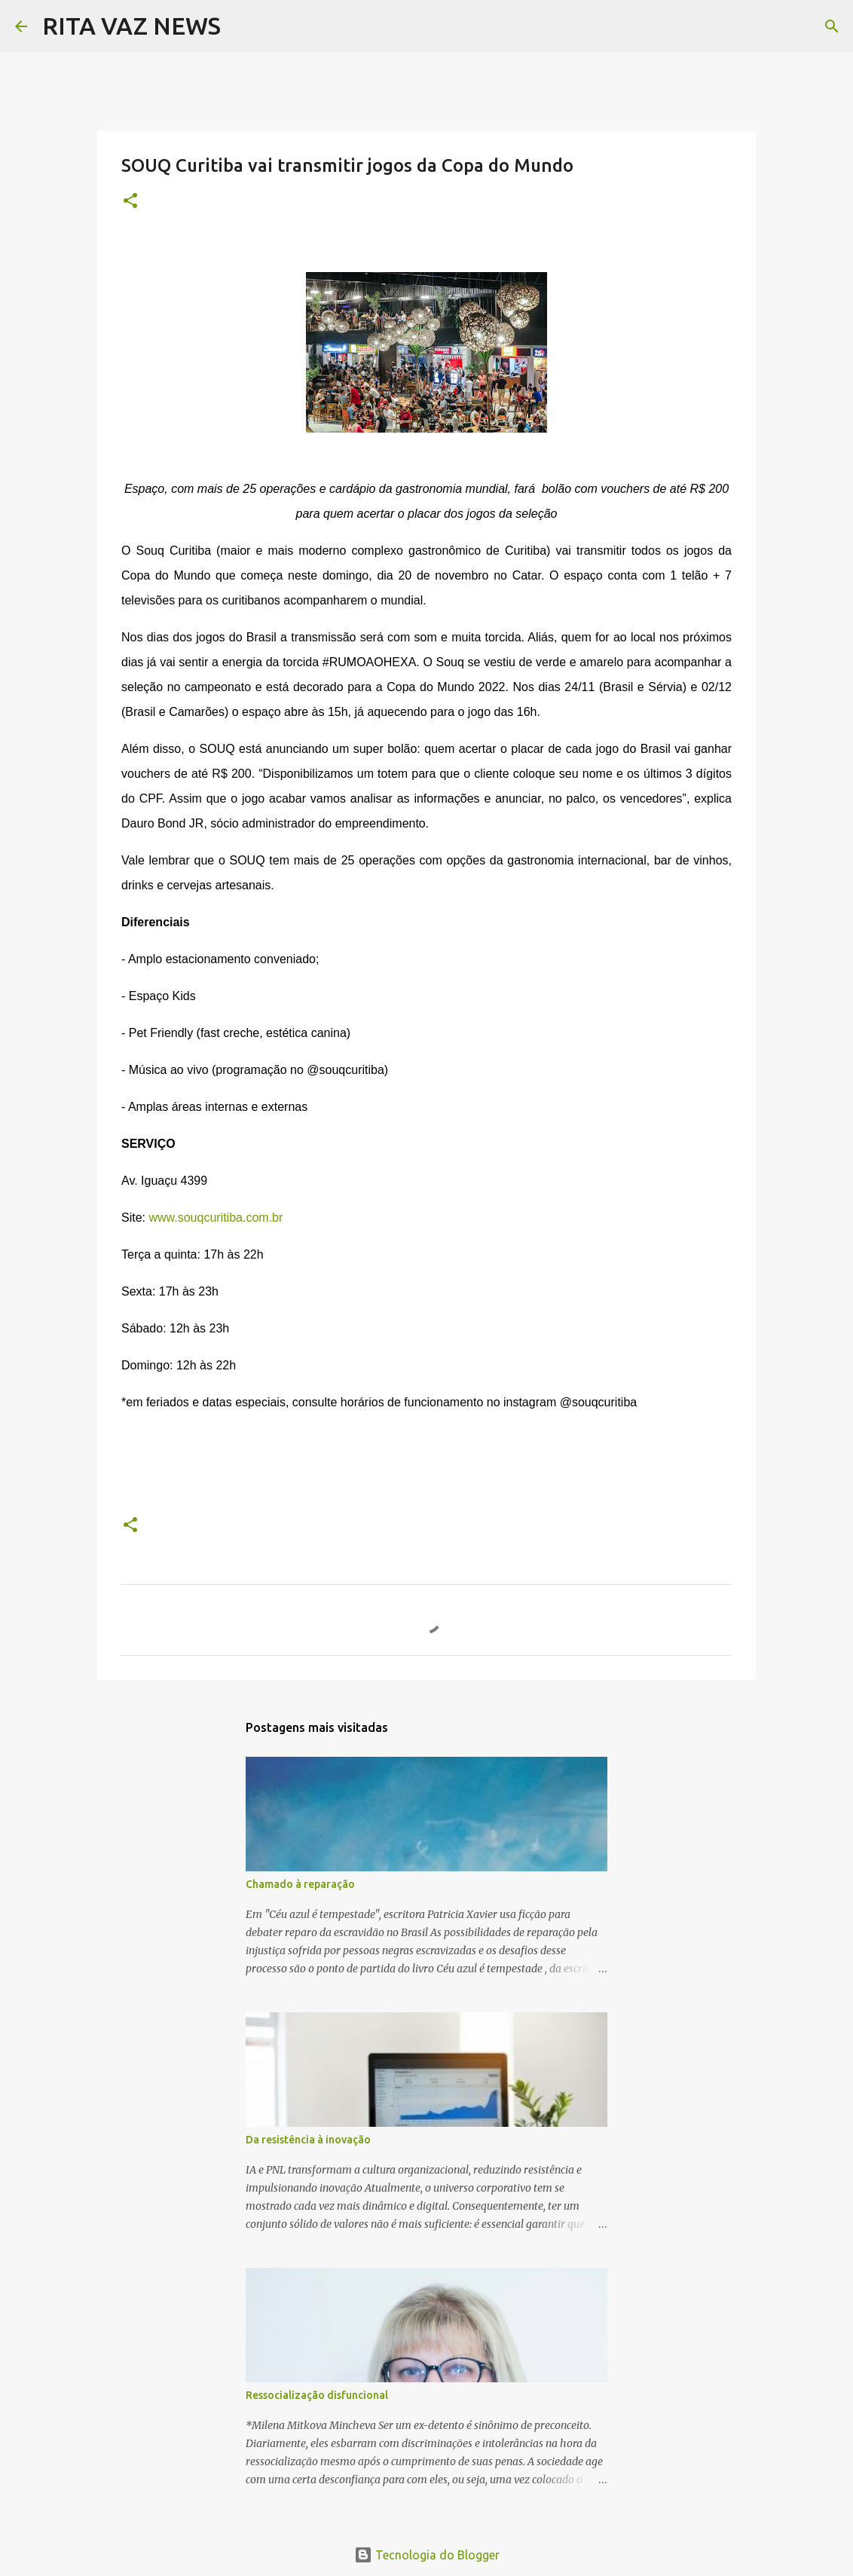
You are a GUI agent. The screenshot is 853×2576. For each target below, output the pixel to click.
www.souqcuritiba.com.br (215, 1217)
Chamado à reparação (300, 1884)
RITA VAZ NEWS (131, 25)
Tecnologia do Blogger (427, 2555)
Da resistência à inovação (308, 2140)
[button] (130, 201)
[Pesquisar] (242, 26)
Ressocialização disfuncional (317, 2395)
